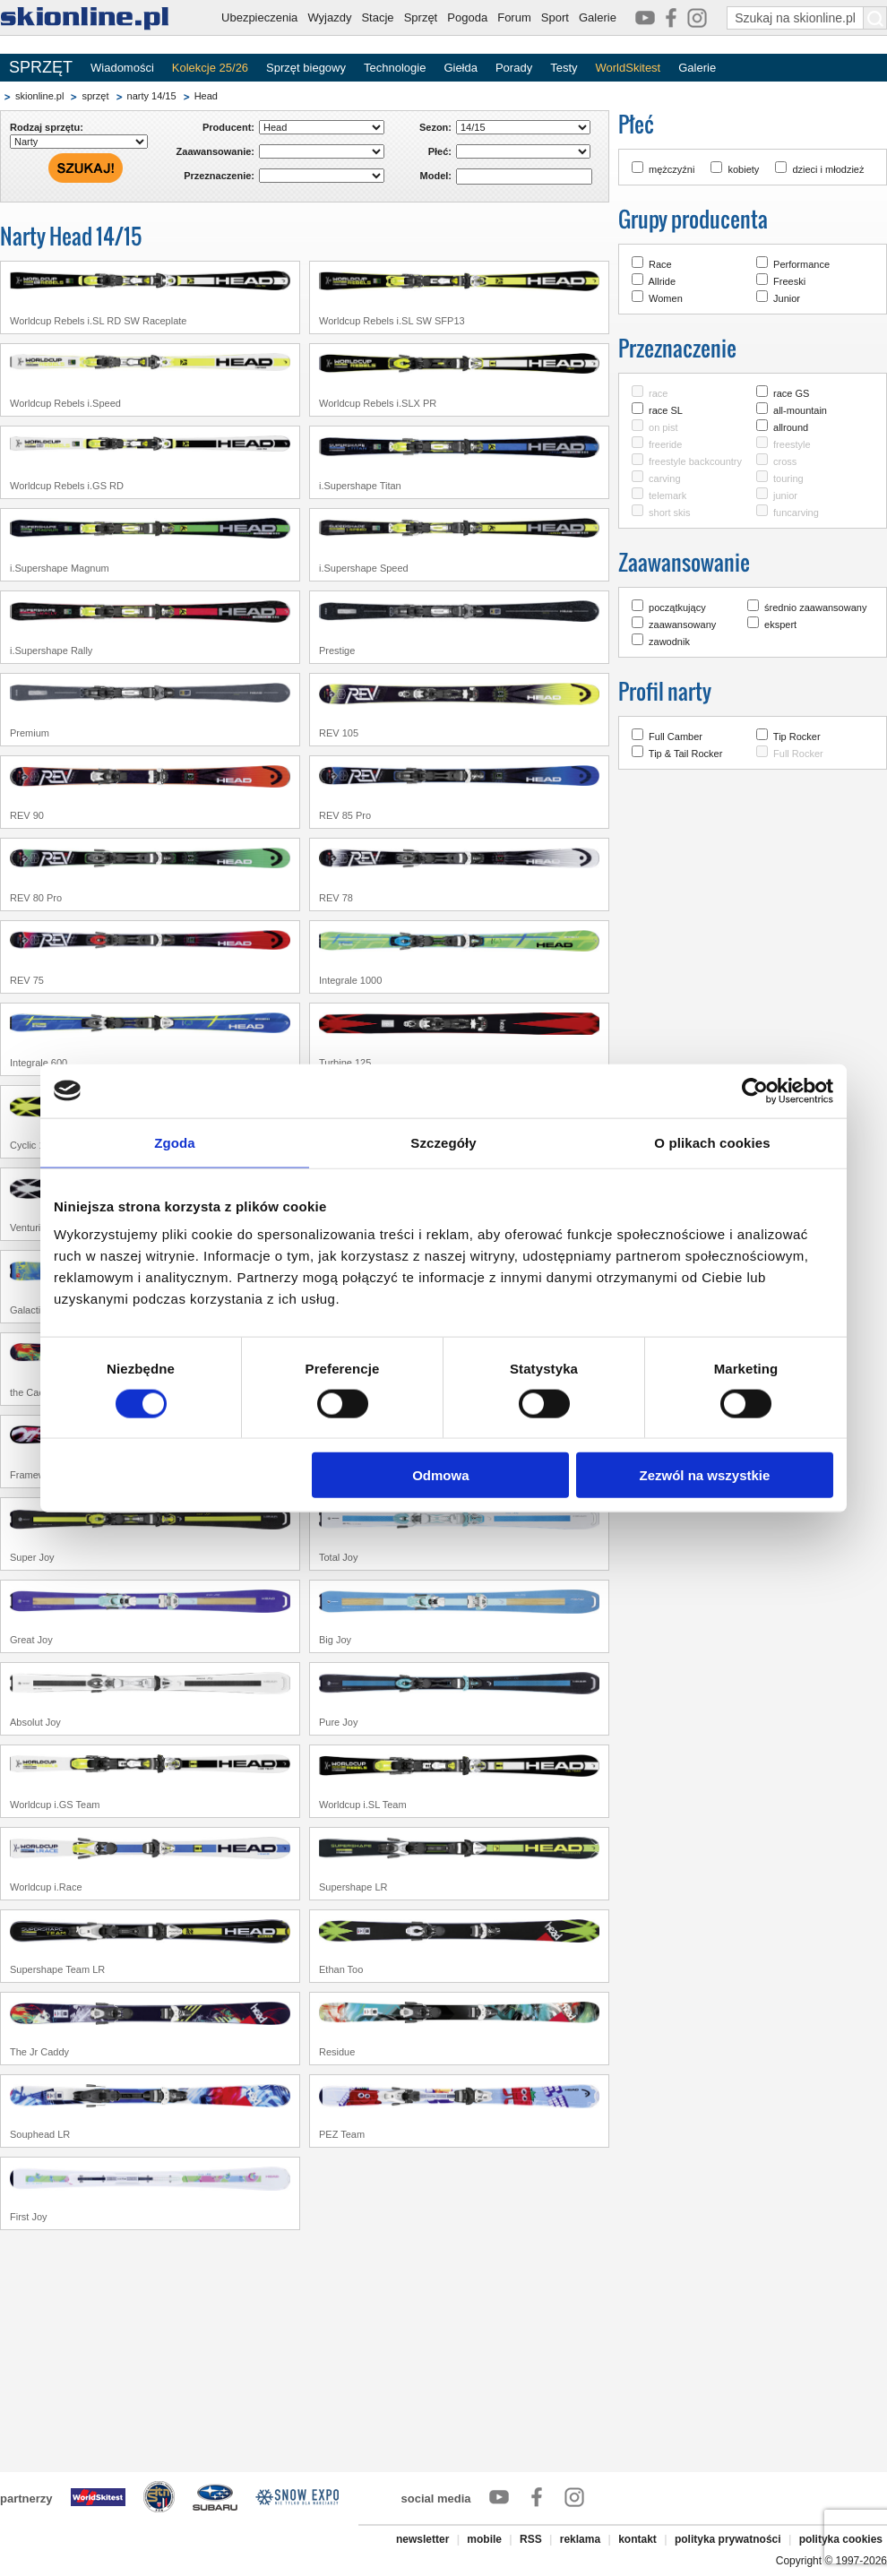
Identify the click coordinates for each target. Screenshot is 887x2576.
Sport (555, 17)
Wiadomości (122, 67)
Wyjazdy (329, 17)
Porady (513, 67)
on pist (663, 427)
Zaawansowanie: (215, 151)
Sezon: (435, 127)
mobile (484, 2539)
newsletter (422, 2539)
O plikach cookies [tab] (712, 1142)
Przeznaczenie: (219, 175)
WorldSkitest (628, 67)
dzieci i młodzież (828, 169)
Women (666, 298)
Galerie (597, 17)
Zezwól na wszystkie (705, 1475)
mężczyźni (671, 169)
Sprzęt (421, 17)
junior (785, 495)
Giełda (461, 67)
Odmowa (440, 1475)
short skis (669, 512)
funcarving (796, 512)
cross (785, 461)
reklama (580, 2539)
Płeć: (440, 151)
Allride (662, 281)
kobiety (743, 169)
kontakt (637, 2539)
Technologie (395, 67)
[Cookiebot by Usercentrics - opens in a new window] (754, 1090)
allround (790, 427)
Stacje (377, 17)
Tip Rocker (797, 736)
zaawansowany (682, 624)
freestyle (792, 444)
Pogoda (467, 17)
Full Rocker (798, 753)
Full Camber (675, 736)
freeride (665, 444)
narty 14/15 (152, 95)
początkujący (677, 607)
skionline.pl (39, 95)
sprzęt (95, 95)
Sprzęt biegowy (306, 67)
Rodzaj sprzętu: (46, 127)
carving (664, 478)
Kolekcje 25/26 (210, 67)
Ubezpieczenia (259, 17)
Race (660, 264)
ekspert (780, 624)
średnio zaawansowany (815, 607)
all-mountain (800, 410)
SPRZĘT (41, 67)
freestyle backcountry (695, 461)
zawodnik (669, 641)
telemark (667, 495)
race (658, 393)
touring (788, 478)
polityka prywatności (728, 2539)
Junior (786, 298)
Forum (514, 17)
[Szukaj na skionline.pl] (875, 18)
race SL (666, 410)
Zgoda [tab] (174, 1142)
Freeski (789, 281)
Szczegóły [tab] (443, 1142)
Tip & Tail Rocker (686, 753)
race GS (791, 393)
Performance (801, 264)
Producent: (228, 127)
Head (206, 95)
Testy (563, 67)
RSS (531, 2539)
